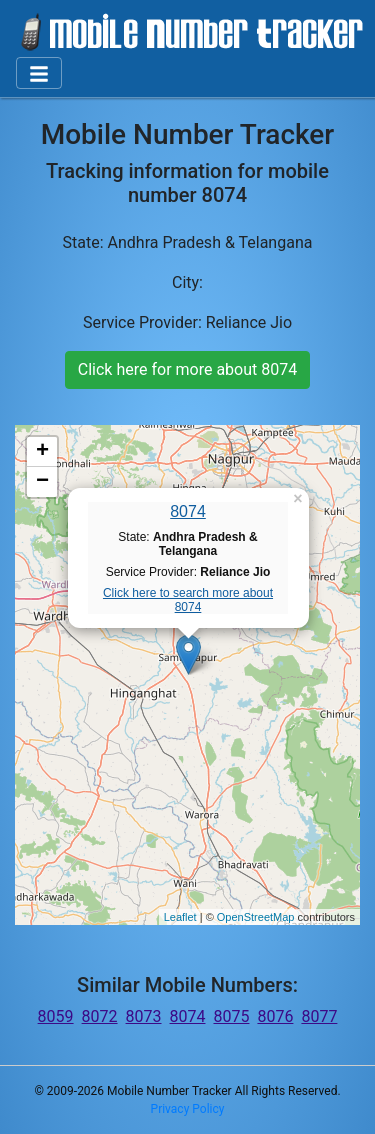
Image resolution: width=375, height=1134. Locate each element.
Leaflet (180, 917)
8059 (56, 1016)
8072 (100, 1016)
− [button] (42, 482)
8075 (231, 1016)
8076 (275, 1016)
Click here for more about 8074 (187, 369)
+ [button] (42, 452)
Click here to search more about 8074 (188, 600)
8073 (144, 1016)
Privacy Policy (188, 1109)
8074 (188, 511)
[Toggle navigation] (39, 73)
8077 (319, 1016)
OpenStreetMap (256, 917)
